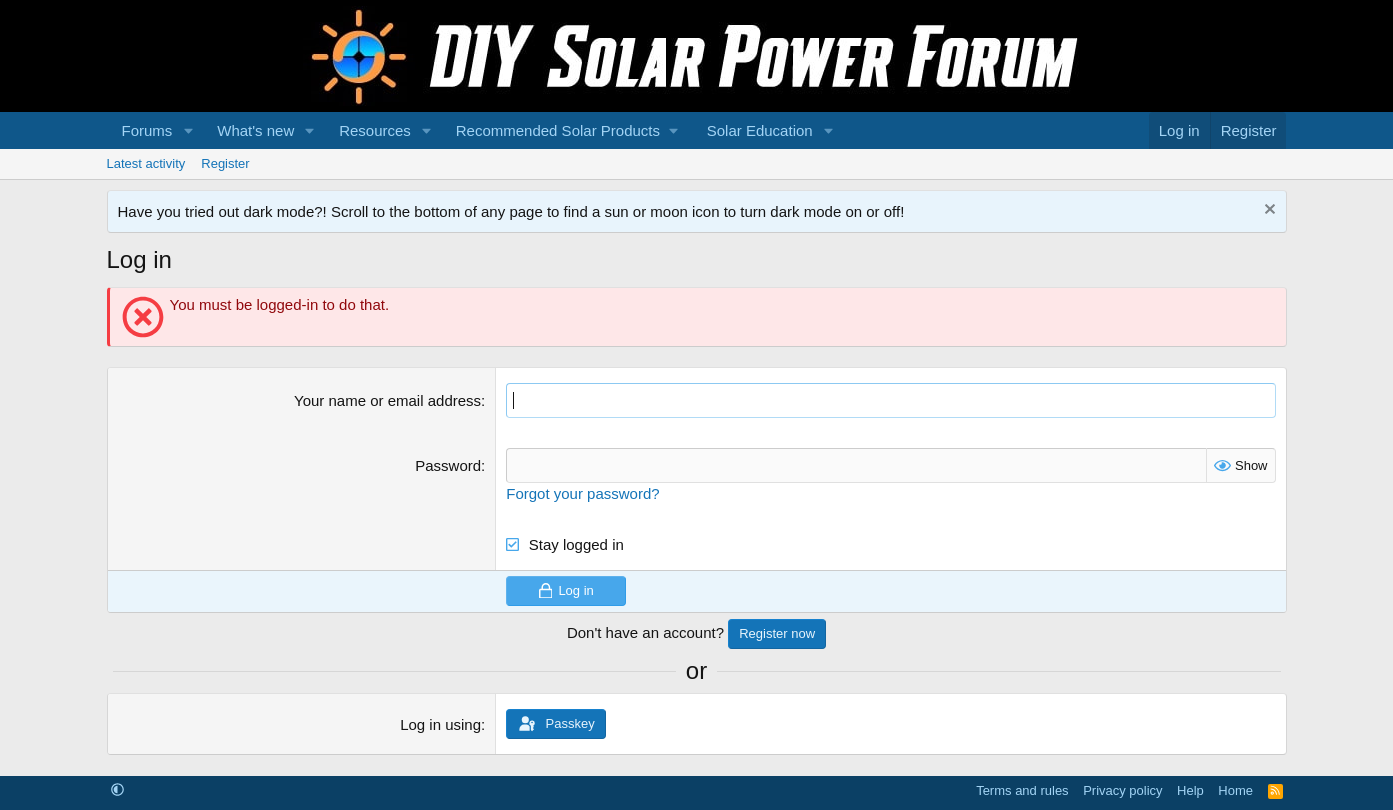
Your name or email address (387, 400)
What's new (255, 130)
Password (448, 465)
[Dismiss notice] (1267, 211)
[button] (188, 130)
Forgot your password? (582, 493)
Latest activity (146, 163)
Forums (147, 130)
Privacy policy (1122, 790)
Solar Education (760, 130)
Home (1235, 790)
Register (225, 163)
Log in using (440, 724)
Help (1190, 790)
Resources (375, 130)
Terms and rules (1022, 790)
